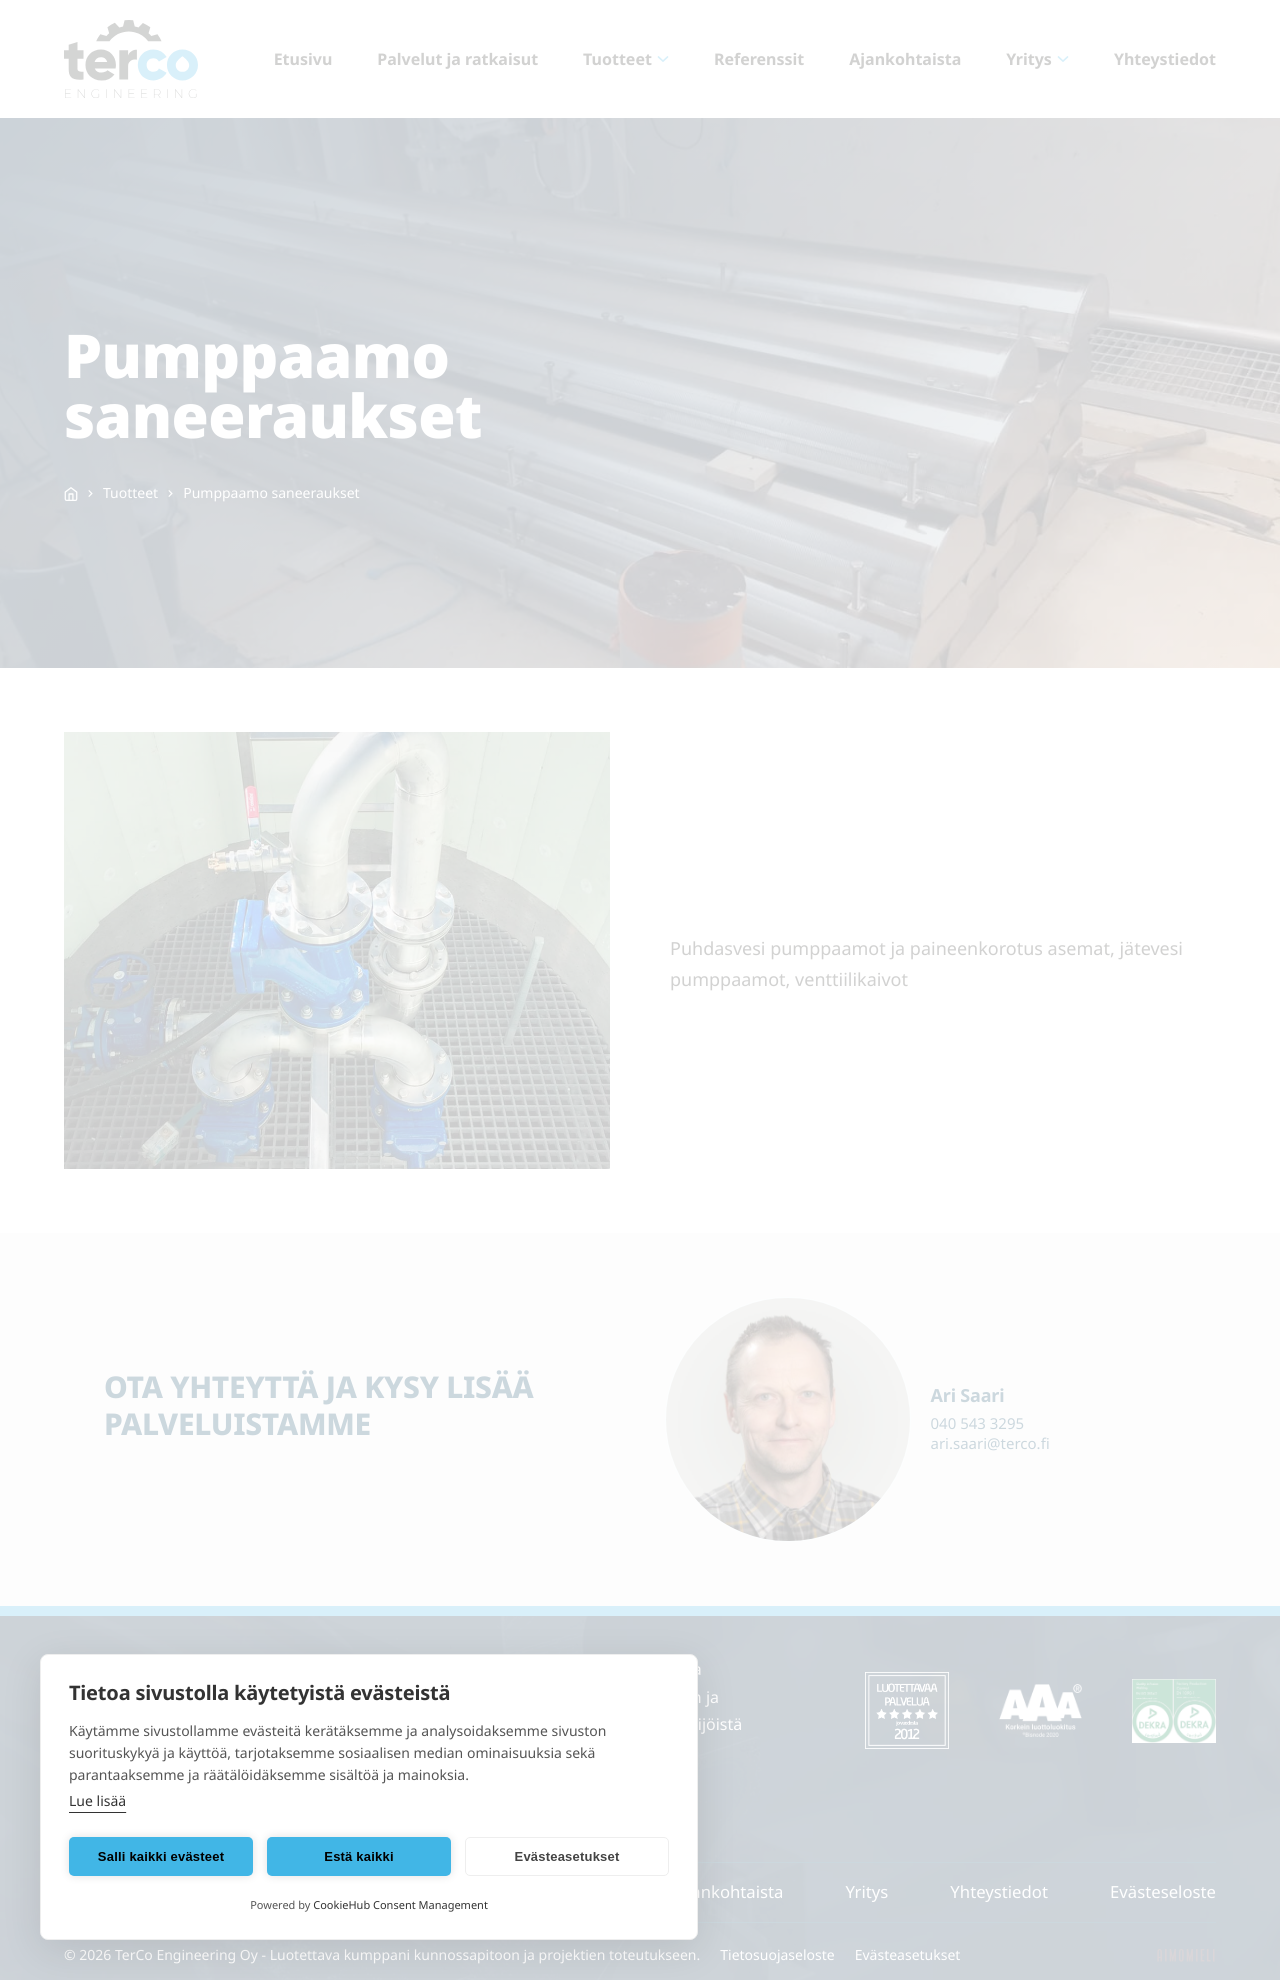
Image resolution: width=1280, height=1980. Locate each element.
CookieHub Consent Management (400, 1905)
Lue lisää (97, 1801)
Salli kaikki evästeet (161, 1856)
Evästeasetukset (567, 1856)
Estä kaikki (358, 1856)
